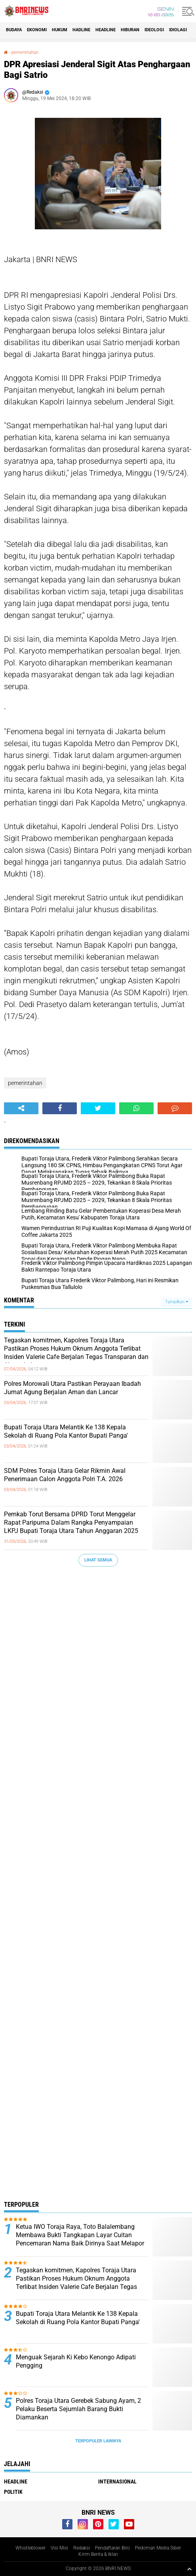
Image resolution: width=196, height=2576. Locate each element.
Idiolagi (178, 29)
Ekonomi (37, 29)
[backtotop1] (189, 2569)
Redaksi (81, 2548)
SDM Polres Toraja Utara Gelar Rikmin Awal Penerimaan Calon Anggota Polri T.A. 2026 (65, 1475)
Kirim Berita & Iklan (98, 2554)
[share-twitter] (98, 1108)
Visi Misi (59, 2548)
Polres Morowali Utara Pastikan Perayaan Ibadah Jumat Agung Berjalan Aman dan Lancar (72, 1388)
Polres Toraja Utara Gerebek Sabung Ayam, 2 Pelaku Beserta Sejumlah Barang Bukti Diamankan (78, 2409)
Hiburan (130, 29)
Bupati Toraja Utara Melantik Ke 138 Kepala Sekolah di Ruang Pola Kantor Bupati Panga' (66, 1431)
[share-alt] (21, 1108)
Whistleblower (30, 2548)
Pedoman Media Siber (158, 2548)
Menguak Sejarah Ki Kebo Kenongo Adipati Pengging (76, 2361)
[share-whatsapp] (136, 1108)
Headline (105, 29)
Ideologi (154, 29)
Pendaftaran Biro (112, 2548)
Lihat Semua (98, 1560)
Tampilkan (176, 1301)
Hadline (81, 29)
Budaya (14, 29)
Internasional (117, 2481)
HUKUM (59, 29)
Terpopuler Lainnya (98, 2441)
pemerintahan (24, 52)
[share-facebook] (59, 1108)
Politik (13, 2492)
